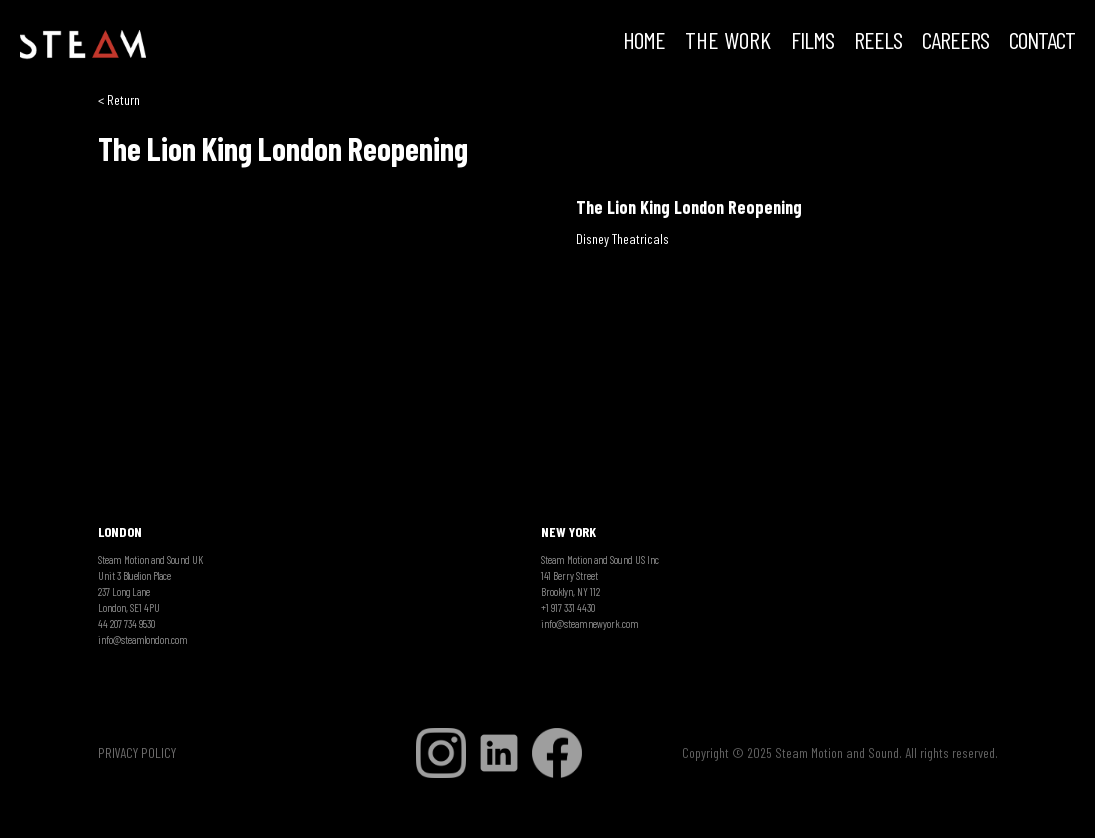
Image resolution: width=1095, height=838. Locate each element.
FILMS (812, 42)
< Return (119, 99)
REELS (878, 42)
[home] (83, 45)
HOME (644, 42)
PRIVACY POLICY (137, 752)
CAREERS (955, 42)
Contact (1042, 42)
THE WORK (728, 42)
